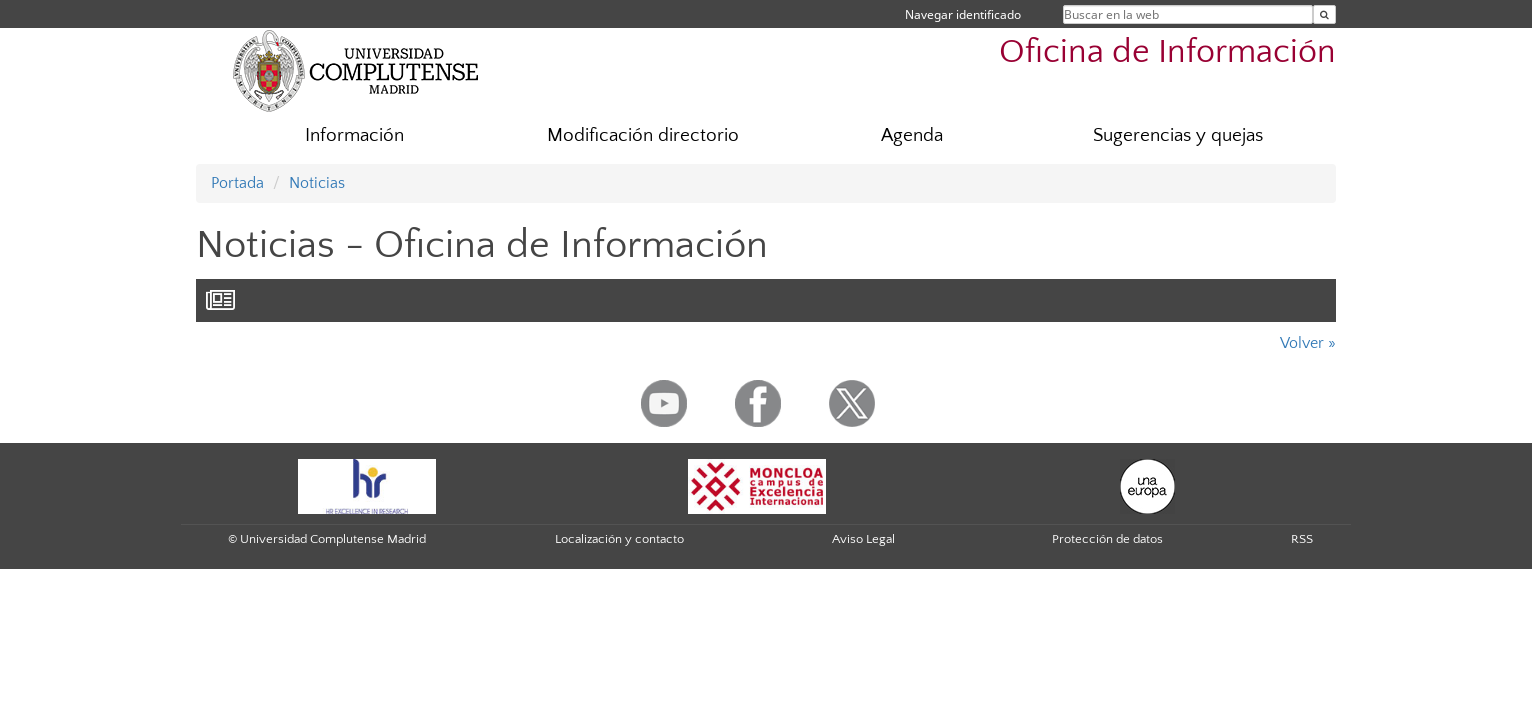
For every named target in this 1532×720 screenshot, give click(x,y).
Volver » (1308, 343)
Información (354, 135)
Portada (237, 183)
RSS (1302, 539)
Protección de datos (1107, 539)
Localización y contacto (619, 539)
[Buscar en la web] (1324, 14)
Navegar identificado (963, 14)
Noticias (317, 183)
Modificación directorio (643, 135)
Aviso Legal (863, 539)
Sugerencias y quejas (1178, 135)
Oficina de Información (1167, 52)
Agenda (912, 135)
